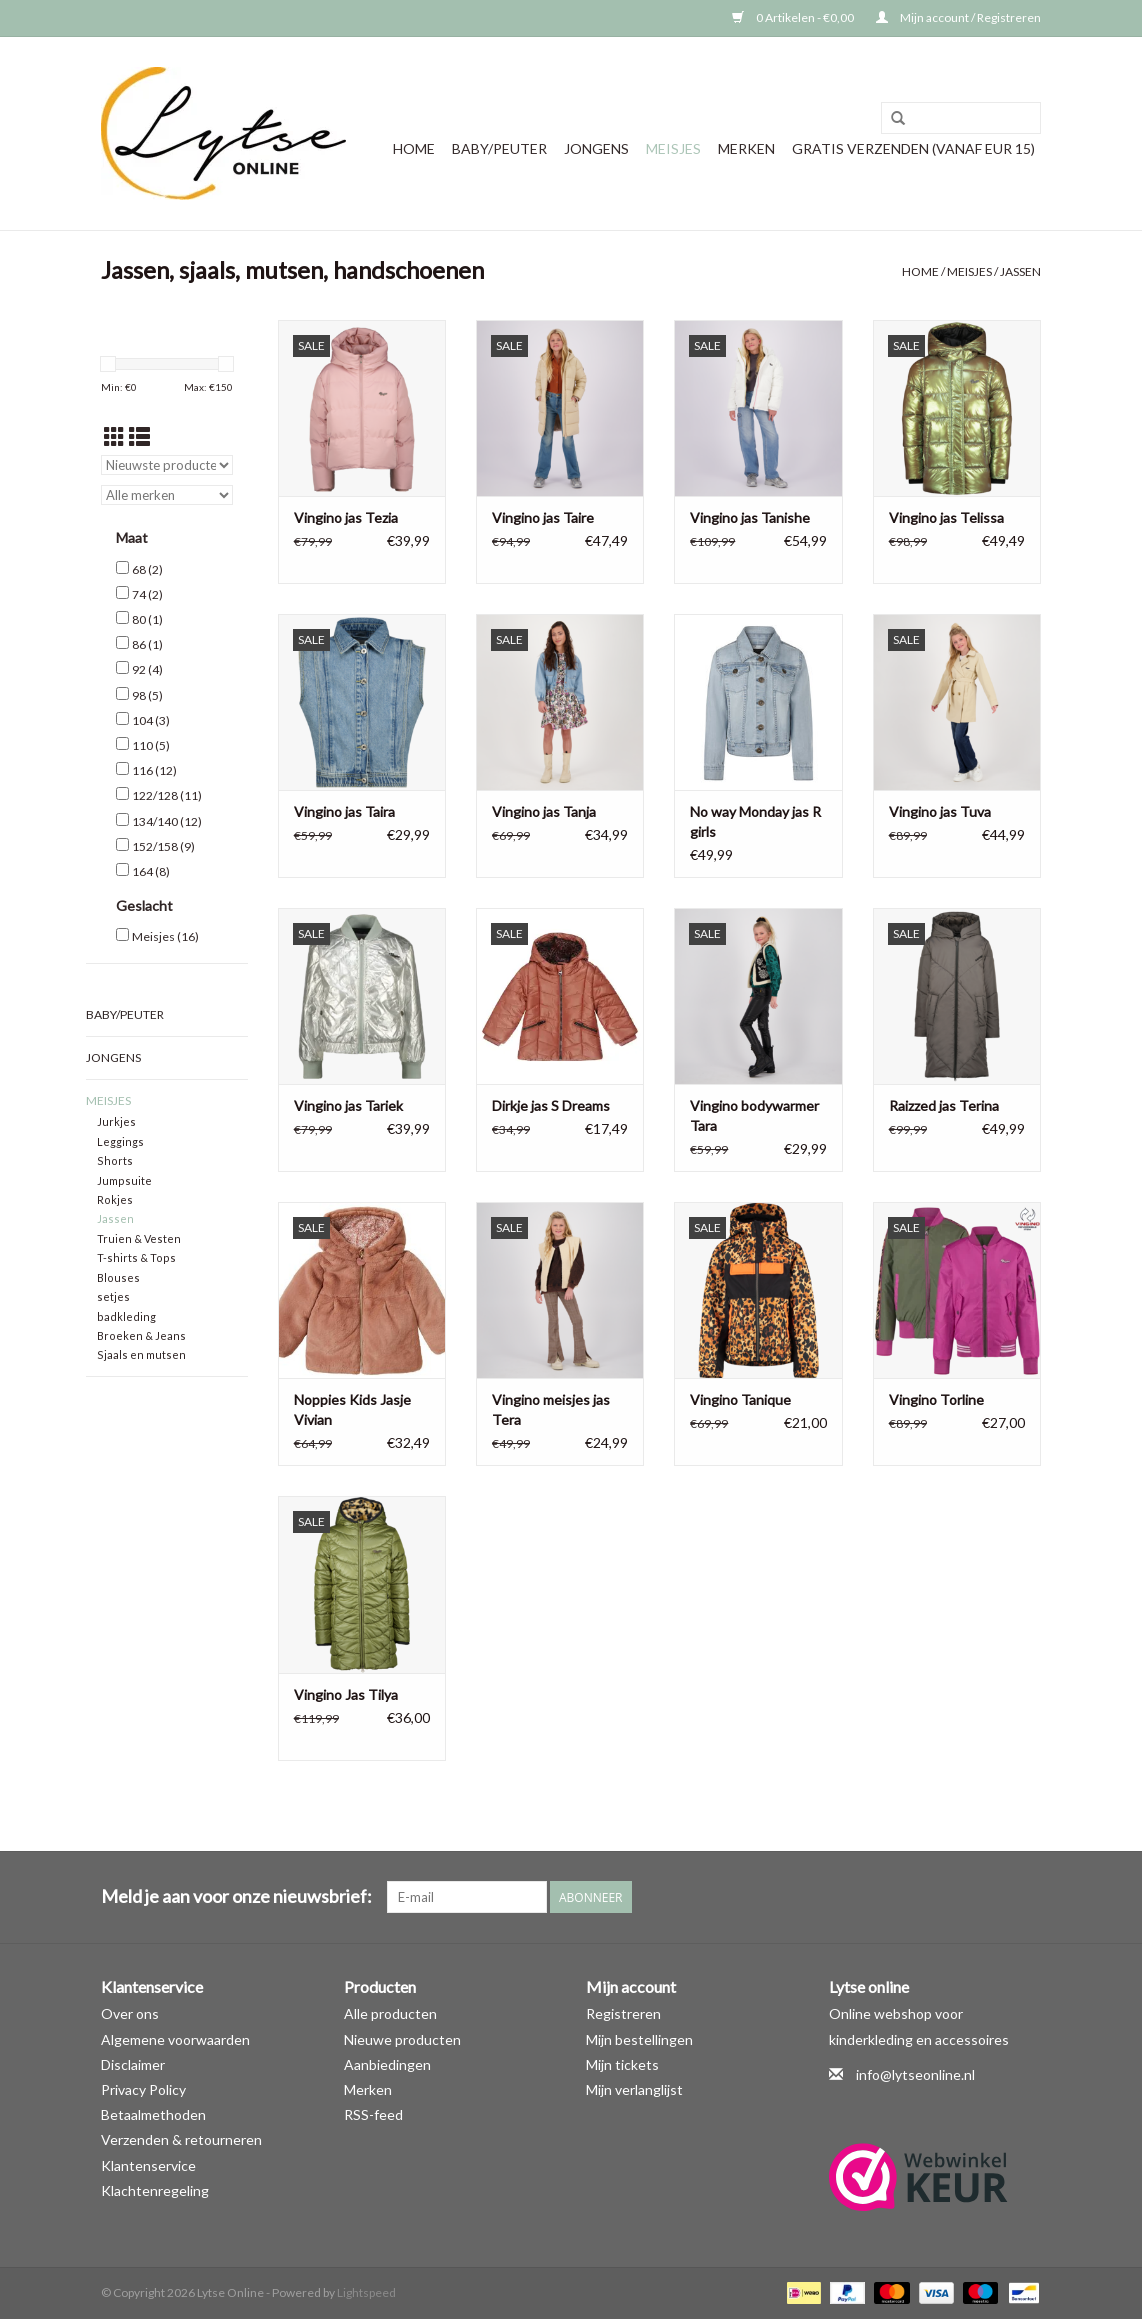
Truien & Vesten (139, 1238)
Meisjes (673, 148)
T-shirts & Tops (136, 1257)
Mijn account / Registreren (958, 17)
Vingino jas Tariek (348, 1105)
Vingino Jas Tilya (346, 1694)
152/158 (163, 846)
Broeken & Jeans (141, 1335)
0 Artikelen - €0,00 (794, 17)
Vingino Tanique (740, 1399)
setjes (113, 1296)
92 (147, 669)
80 (147, 619)
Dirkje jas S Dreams (551, 1105)
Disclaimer (133, 2064)
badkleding (126, 1316)
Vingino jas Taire (543, 517)
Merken (746, 148)
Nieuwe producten (402, 2039)
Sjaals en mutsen (141, 1354)
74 (147, 594)
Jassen (1020, 271)
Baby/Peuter (499, 148)
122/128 (167, 795)
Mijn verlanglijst (634, 2089)
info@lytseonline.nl (915, 2074)
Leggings (120, 1141)
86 (147, 644)
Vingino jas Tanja (544, 811)
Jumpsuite (124, 1180)
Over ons (130, 2013)
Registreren (623, 2013)
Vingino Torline (936, 1399)
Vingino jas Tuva (940, 811)
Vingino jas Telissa (946, 517)
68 (147, 569)
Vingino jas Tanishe (750, 517)
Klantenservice (148, 2165)
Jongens (596, 148)
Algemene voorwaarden (175, 2039)
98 (147, 695)
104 (151, 720)
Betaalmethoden (153, 2114)
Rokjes (115, 1199)
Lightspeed (366, 2292)
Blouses (118, 1277)
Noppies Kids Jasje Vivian (352, 1409)
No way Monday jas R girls (755, 821)
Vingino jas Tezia (346, 517)
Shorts (115, 1160)
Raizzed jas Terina (944, 1105)
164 (151, 871)
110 (151, 745)
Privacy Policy (143, 2089)
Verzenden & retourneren (181, 2139)
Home (414, 148)
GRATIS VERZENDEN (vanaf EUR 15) (913, 148)
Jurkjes (116, 1121)
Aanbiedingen (387, 2064)
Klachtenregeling (155, 2190)
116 (154, 770)
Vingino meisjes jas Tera (551, 1409)
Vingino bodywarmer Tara (754, 1115)
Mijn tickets (622, 2064)
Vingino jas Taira (344, 811)
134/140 (167, 821)
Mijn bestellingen (639, 2039)
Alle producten (390, 2013)
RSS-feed (373, 2114)
